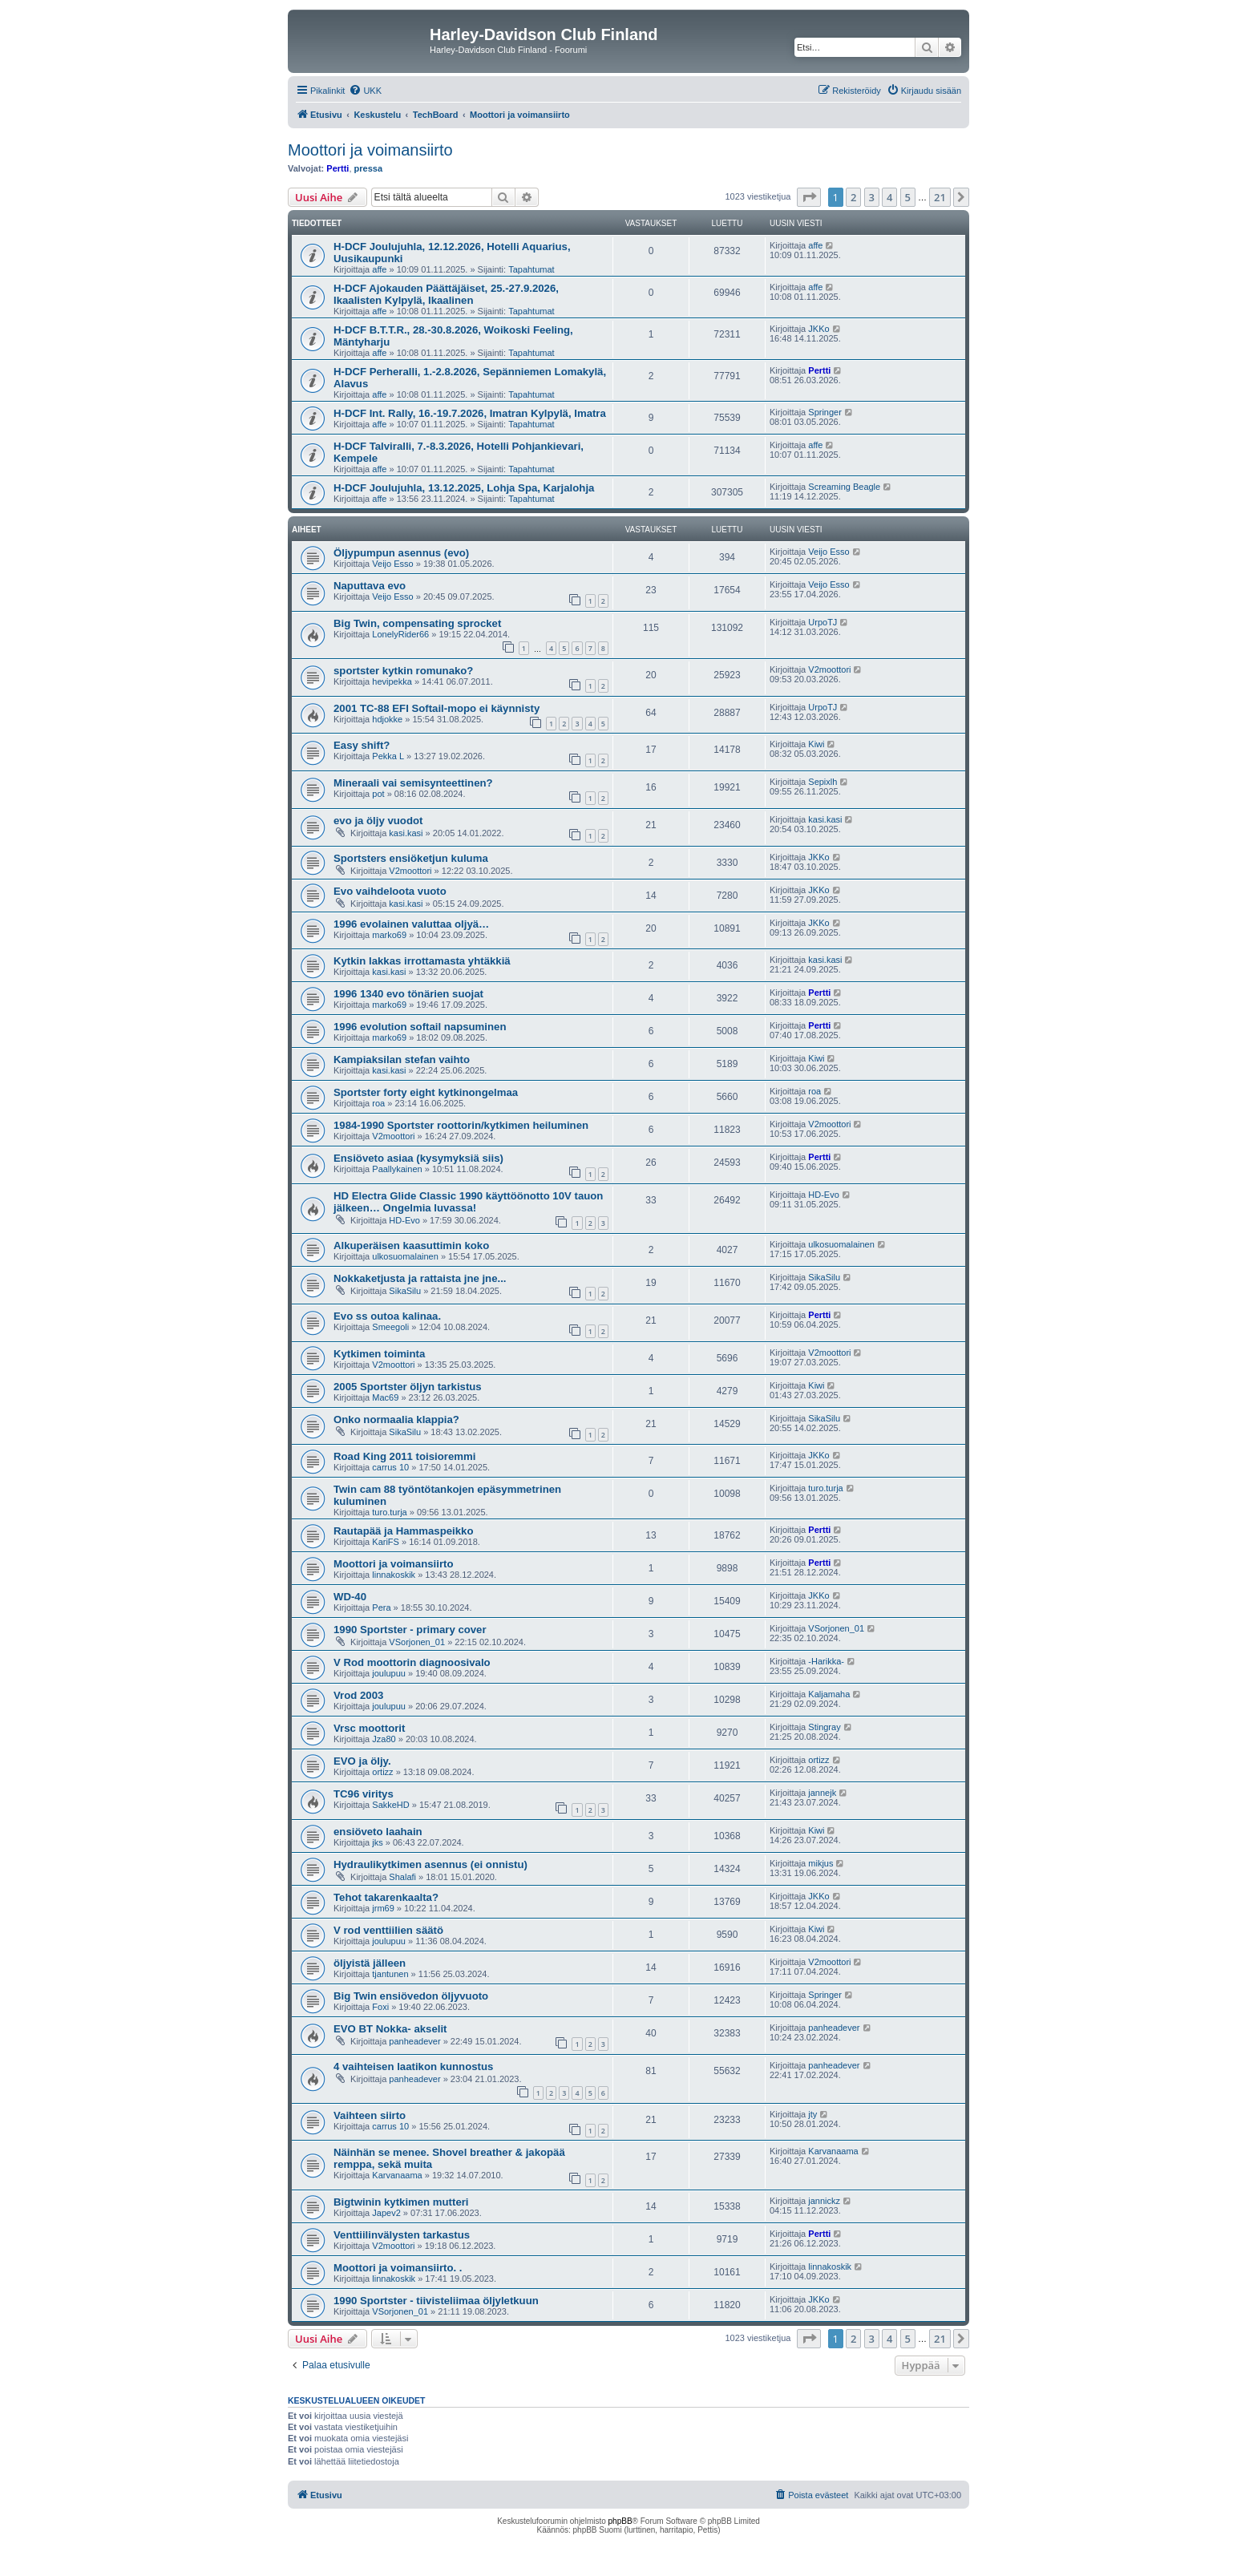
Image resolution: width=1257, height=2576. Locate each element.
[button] (809, 197)
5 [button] (908, 197)
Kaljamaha (829, 1694)
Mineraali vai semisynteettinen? (413, 783)
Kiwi (816, 744)
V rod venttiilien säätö (388, 1930)
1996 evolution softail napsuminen (419, 1027)
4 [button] (889, 197)
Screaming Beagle (844, 486)
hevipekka (392, 681)
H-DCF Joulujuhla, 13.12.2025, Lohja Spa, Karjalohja (463, 488)
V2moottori (829, 669)
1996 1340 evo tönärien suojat (408, 994)
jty (812, 2114)
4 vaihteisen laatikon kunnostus (413, 2066)
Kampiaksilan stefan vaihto (401, 1059)
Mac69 (385, 1397)
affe (379, 269)
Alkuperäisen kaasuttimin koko (411, 1245)
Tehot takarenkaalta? (386, 1897)
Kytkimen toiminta (379, 1354)
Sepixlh (822, 782)
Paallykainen (397, 1169)
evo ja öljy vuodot (377, 821)
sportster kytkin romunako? (403, 671)
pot (378, 794)
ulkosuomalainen (405, 1256)
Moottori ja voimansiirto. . (397, 2268)
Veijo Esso (392, 563)
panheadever (414, 2041)
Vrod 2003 (358, 1695)
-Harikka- (826, 1661)
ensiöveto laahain (377, 1832)
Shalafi (402, 1877)
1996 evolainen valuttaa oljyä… (411, 924)
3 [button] (872, 197)
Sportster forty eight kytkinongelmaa (425, 1092)
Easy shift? (361, 745)
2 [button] (853, 197)
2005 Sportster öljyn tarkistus (407, 1387)
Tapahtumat (531, 269)
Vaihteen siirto (369, 2115)
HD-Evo (404, 1220)
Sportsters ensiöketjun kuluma (410, 858)
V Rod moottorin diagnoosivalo (412, 1662)
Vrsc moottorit (369, 1728)
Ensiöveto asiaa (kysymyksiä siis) (418, 1158)
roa (378, 1103)
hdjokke (387, 719)
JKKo (818, 329)
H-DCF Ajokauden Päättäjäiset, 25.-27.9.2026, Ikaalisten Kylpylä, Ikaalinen (446, 294)
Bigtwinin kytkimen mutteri (401, 2202)
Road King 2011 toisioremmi (404, 1456)
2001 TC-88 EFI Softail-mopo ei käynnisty (436, 708)
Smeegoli (390, 1327)
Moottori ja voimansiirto (370, 150)
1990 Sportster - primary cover (410, 1630)
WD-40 (349, 1597)
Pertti (337, 168)
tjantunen (390, 1974)
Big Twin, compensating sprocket (417, 623)
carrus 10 (390, 1467)
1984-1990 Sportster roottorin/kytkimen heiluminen (460, 1125)
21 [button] (940, 197)
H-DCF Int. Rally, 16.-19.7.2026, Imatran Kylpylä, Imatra (469, 413)
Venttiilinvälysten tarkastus (401, 2235)
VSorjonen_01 (417, 1642)
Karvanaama (397, 2175)
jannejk (822, 1793)
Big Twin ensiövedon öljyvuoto (410, 1996)
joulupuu (389, 1673)
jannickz (824, 2201)
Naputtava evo (369, 586)
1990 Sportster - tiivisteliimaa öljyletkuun (436, 2301)
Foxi (380, 2007)
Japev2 (386, 2213)
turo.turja (389, 1512)
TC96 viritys (363, 1794)
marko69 (389, 935)
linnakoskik (393, 1574)
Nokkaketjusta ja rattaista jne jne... (419, 1278)
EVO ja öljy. (362, 1761)
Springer (825, 412)
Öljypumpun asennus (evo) (401, 553)
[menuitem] (365, 90)
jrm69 (383, 1908)
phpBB (620, 2521)
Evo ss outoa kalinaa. (387, 1316)
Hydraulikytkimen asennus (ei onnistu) (430, 1864)
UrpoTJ (822, 622)
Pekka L (388, 756)
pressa (368, 168)
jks (377, 1842)
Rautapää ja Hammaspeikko (403, 1531)
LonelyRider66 (400, 634)
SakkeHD (390, 1805)
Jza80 (383, 1739)
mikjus (820, 1863)
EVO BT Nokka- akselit (390, 2029)
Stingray (824, 1727)
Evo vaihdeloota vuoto (390, 891)
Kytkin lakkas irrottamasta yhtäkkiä (422, 961)
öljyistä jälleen (369, 1963)
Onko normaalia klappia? (396, 1419)
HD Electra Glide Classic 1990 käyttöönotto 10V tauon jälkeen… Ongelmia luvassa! (468, 1202)
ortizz (382, 1772)
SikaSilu (405, 1291)
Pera (381, 1607)
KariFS (385, 1542)
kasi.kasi (405, 833)
